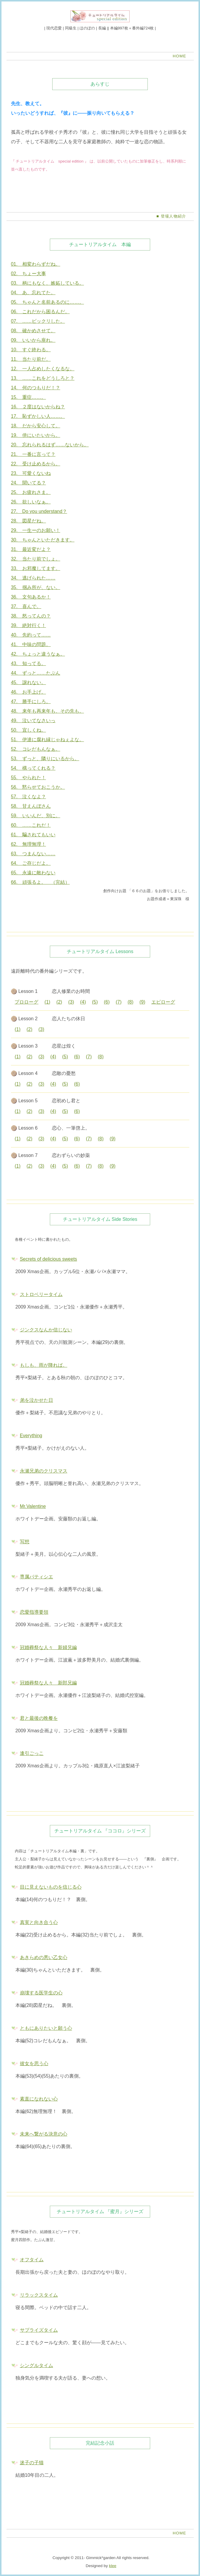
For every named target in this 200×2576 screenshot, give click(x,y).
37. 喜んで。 (26, 606)
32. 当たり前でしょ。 (35, 558)
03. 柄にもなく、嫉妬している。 (47, 283)
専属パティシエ (36, 1576)
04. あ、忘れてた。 (33, 292)
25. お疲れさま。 (31, 492)
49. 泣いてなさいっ (33, 720)
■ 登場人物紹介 (171, 216)
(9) (142, 1001)
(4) (83, 1001)
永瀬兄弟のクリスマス (43, 1470)
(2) (59, 1001)
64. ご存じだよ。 (31, 863)
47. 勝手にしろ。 (31, 701)
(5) (95, 1001)
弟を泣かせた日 (36, 1400)
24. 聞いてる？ (28, 482)
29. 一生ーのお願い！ (35, 530)
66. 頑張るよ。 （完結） (40, 882)
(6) (107, 1001)
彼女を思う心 (34, 2063)
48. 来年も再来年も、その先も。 (47, 711)
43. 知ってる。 (28, 663)
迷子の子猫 (32, 2462)
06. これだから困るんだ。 (40, 311)
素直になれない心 (39, 2098)
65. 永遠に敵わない (33, 872)
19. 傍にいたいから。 (35, 435)
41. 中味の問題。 (31, 644)
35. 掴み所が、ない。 (35, 587)
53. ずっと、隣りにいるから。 (45, 758)
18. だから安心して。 (35, 425)
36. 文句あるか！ (31, 596)
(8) (131, 1001)
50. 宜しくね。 (28, 730)
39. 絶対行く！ (28, 625)
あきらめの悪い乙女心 (43, 1957)
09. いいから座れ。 (33, 340)
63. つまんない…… (33, 853)
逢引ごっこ (32, 1753)
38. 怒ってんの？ (31, 615)
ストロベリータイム (41, 1294)
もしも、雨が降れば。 (43, 1365)
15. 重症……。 (28, 397)
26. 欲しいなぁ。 (31, 501)
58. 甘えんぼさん (31, 806)
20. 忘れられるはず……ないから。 (50, 444)
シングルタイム (36, 2365)
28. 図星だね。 (28, 520)
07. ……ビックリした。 (38, 321)
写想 (24, 1541)
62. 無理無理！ (28, 844)
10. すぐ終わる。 (31, 349)
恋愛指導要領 (34, 1612)
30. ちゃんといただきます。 (42, 539)
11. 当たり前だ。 (31, 359)
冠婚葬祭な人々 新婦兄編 (48, 1647)
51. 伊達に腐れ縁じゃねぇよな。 (47, 739)
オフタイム (32, 2259)
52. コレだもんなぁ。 (35, 749)
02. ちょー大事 (28, 273)
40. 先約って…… (31, 634)
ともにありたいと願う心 (46, 2028)
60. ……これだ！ (31, 825)
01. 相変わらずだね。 (35, 264)
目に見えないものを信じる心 (51, 1887)
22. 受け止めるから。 (35, 463)
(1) (47, 1001)
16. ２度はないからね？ (38, 406)
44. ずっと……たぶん (35, 673)
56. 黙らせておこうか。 (38, 787)
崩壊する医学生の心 (41, 1992)
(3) (71, 1001)
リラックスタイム (39, 2295)
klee (112, 2566)
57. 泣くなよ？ (28, 796)
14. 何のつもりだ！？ (35, 387)
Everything (31, 1435)
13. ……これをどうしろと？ (42, 378)
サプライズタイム (39, 2330)
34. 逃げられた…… (33, 577)
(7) (119, 1001)
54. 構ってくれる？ (33, 768)
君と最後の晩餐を (39, 1718)
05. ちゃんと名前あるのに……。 (47, 302)
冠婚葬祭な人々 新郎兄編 (48, 1682)
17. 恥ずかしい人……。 (38, 416)
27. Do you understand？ (39, 511)
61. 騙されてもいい (33, 834)
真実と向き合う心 (39, 1922)
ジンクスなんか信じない (46, 1329)
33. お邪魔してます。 (35, 568)
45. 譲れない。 (28, 682)
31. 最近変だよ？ (31, 549)
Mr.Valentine (33, 1506)
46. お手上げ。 (28, 692)
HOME (179, 56)
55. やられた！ (28, 777)
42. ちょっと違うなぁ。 (38, 653)
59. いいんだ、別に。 (35, 815)
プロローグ (26, 1001)
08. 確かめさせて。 (33, 330)
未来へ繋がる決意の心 (43, 2133)
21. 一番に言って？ (33, 454)
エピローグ (163, 1001)
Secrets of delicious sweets (48, 1259)
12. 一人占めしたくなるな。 (42, 368)
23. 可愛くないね (31, 473)
